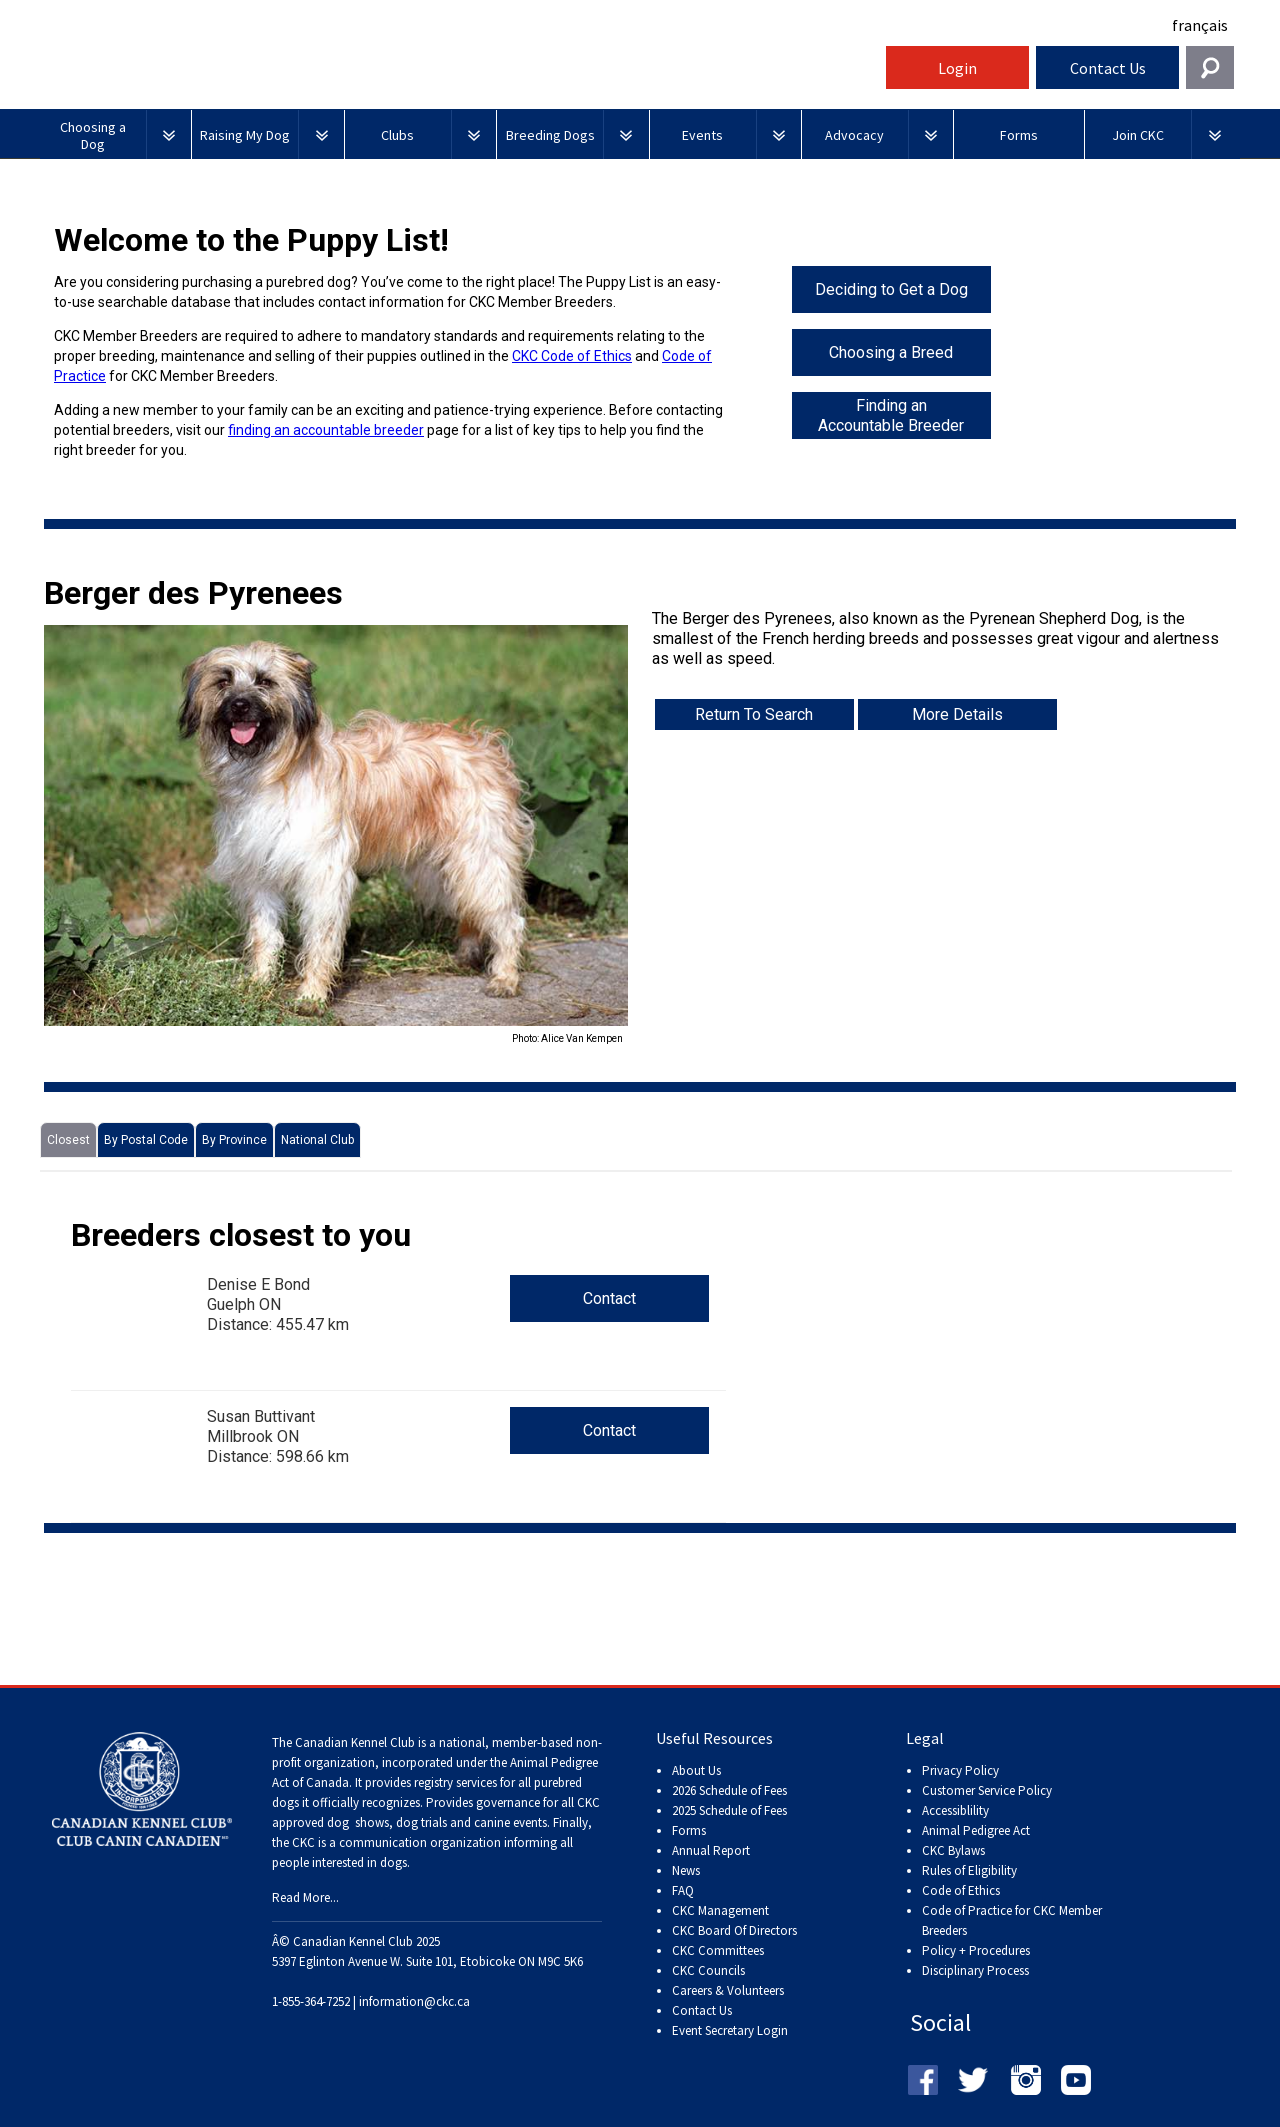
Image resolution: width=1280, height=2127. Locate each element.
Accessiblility (955, 1810)
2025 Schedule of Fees (729, 1810)
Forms (689, 1830)
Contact (609, 1298)
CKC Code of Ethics (572, 356)
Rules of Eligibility (969, 1870)
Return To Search (754, 714)
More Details (957, 714)
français (1200, 25)
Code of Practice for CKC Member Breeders (1012, 1920)
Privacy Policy (960, 1770)
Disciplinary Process (975, 1970)
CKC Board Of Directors (734, 1930)
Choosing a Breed (891, 352)
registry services (454, 1782)
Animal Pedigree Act (976, 1830)
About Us (696, 1770)
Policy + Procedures (976, 1950)
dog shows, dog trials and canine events (437, 1822)
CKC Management (720, 1910)
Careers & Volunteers (728, 1990)
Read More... (305, 1897)
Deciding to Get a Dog (891, 289)
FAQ (683, 1890)
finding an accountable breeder (326, 430)
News (686, 1870)
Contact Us (1108, 68)
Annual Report (711, 1850)
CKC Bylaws (953, 1850)
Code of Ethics (961, 1890)
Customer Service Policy (987, 1790)
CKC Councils (708, 1970)
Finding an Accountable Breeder (891, 415)
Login (957, 68)
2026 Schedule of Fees (729, 1790)
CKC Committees (718, 1950)
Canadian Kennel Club (460, 73)
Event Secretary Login (730, 2030)
